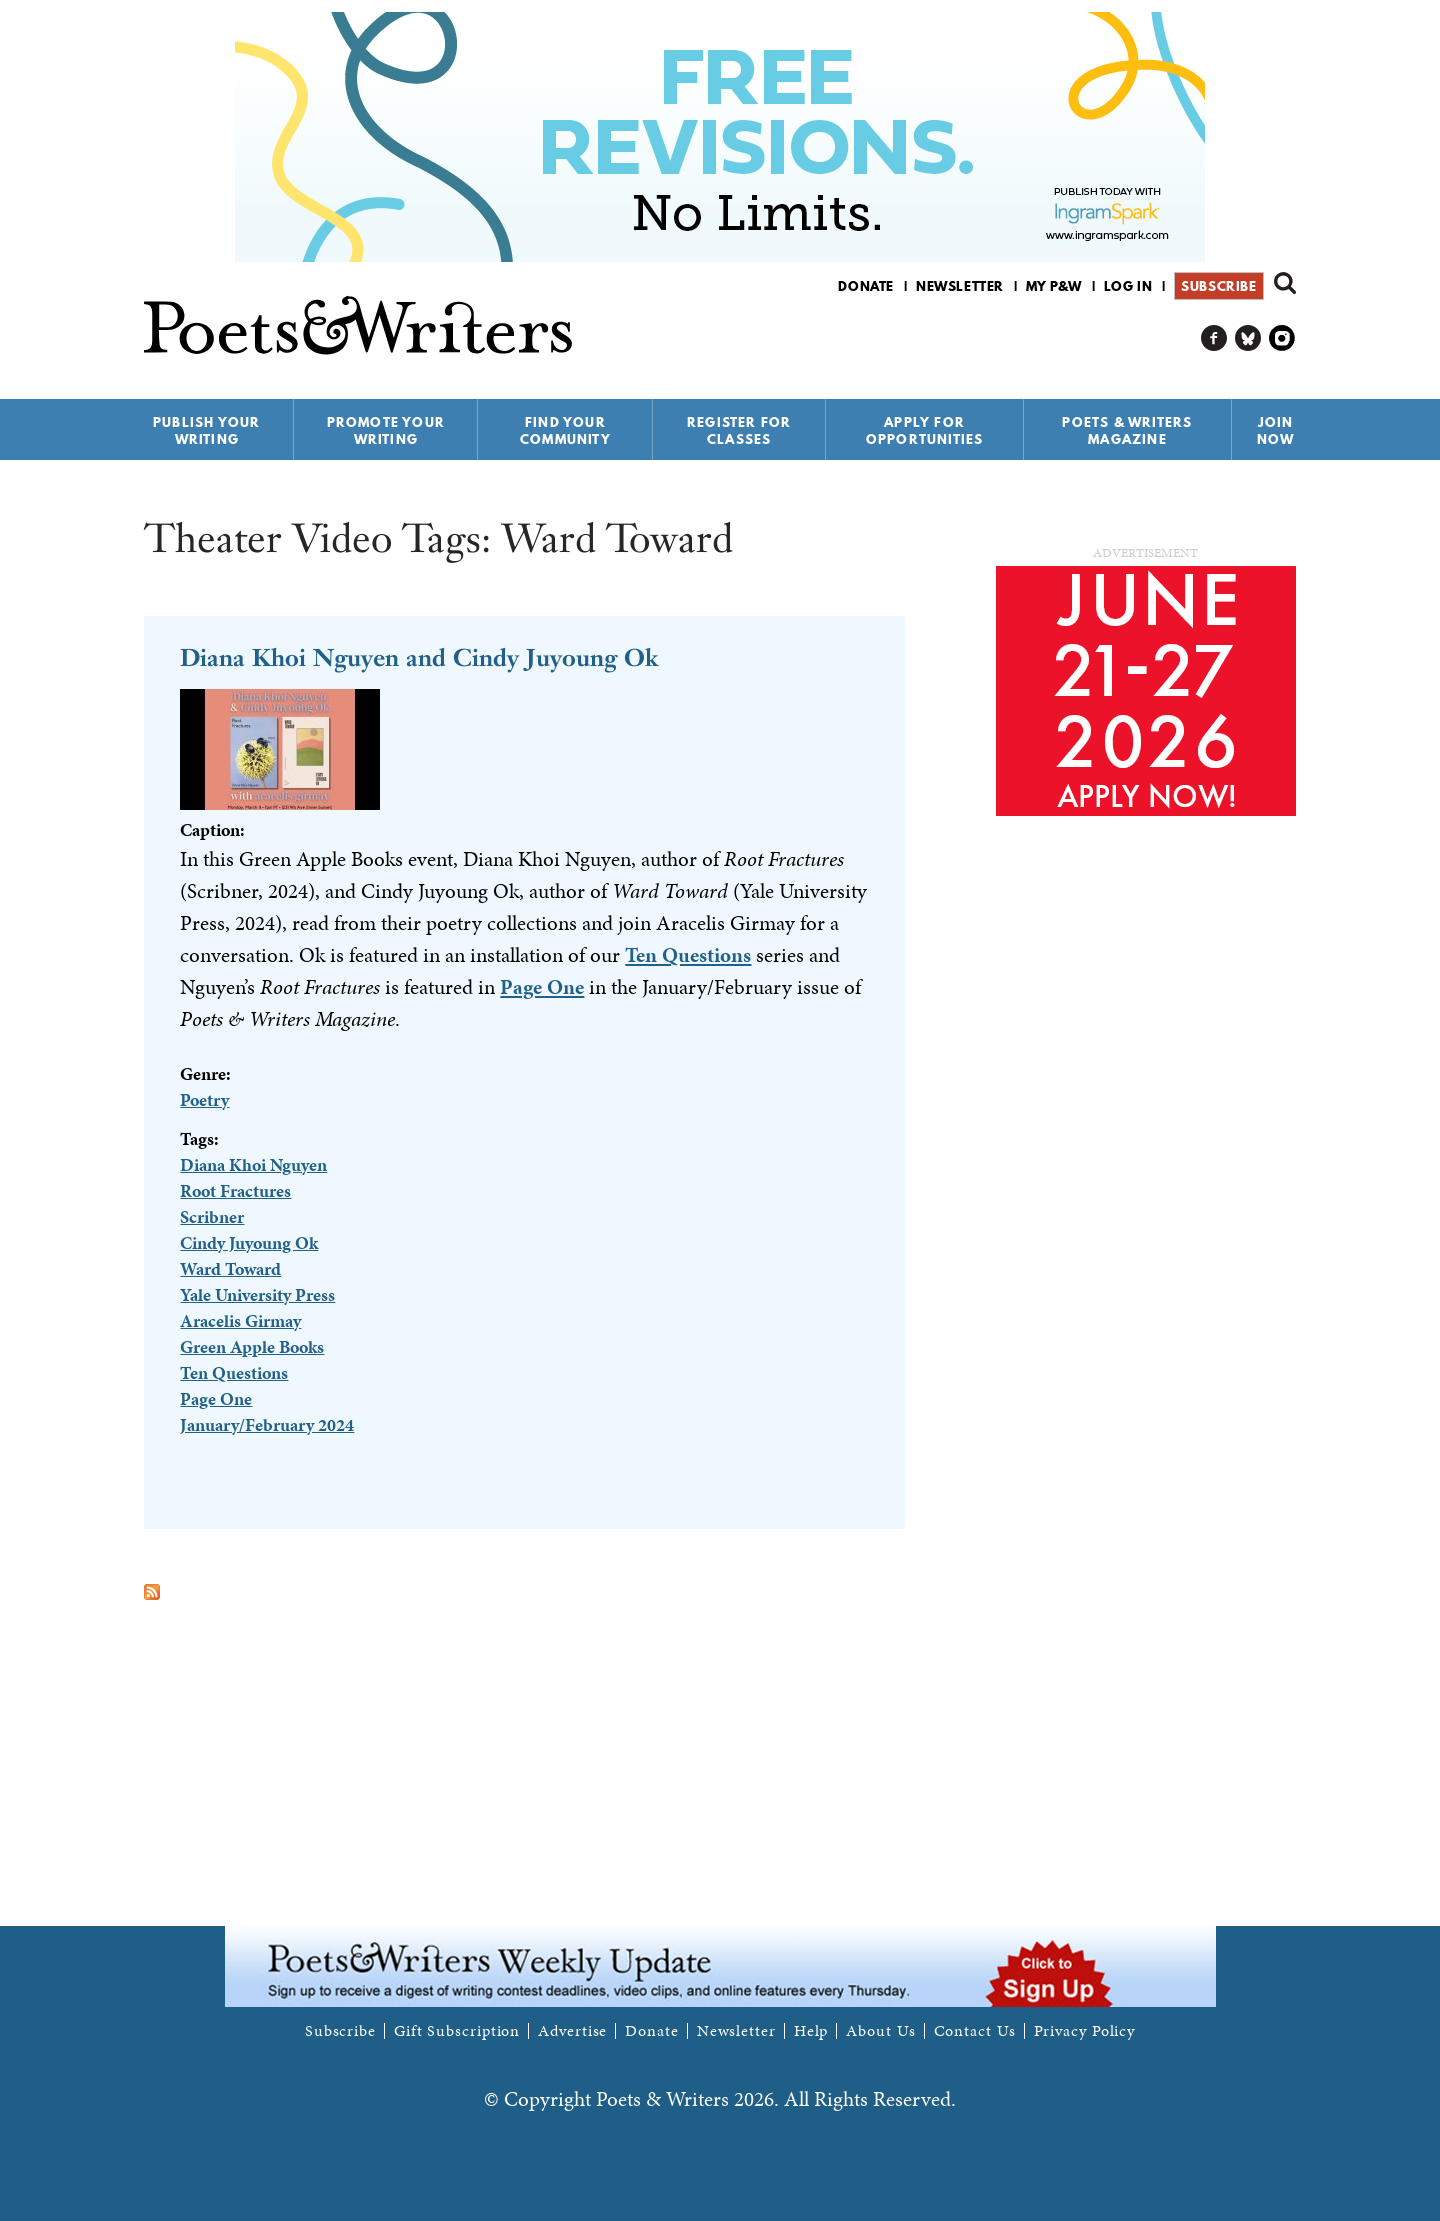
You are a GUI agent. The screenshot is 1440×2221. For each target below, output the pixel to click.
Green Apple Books (252, 1346)
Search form (1285, 283)
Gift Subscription (457, 2031)
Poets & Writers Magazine (1127, 430)
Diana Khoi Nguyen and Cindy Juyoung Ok (419, 657)
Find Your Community (565, 430)
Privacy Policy (1085, 2031)
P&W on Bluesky (1248, 338)
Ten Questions (688, 955)
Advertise (572, 2031)
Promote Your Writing (386, 430)
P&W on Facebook (1214, 338)
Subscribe (1218, 286)
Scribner (212, 1216)
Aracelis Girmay (240, 1320)
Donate (866, 286)
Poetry (204, 1099)
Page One (542, 987)
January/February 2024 (267, 1424)
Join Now (1276, 430)
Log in (1128, 286)
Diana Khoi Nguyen (253, 1164)
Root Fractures (235, 1190)
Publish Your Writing (206, 430)
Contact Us (975, 2031)
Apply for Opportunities (925, 430)
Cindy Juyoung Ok (249, 1242)
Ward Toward (230, 1268)
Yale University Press (257, 1294)
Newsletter (960, 286)
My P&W (1054, 286)
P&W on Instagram (1282, 338)
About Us (880, 2031)
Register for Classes (739, 430)
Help (811, 2031)
